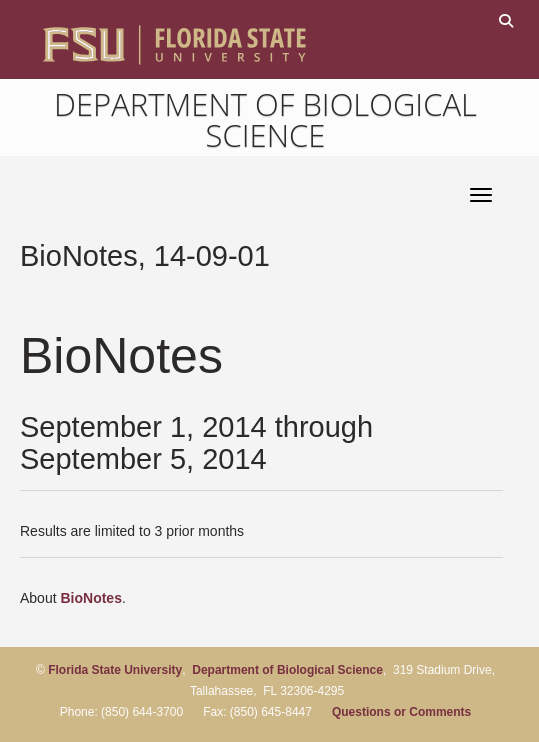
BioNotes (90, 598)
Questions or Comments (401, 712)
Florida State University (115, 670)
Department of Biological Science (265, 119)
